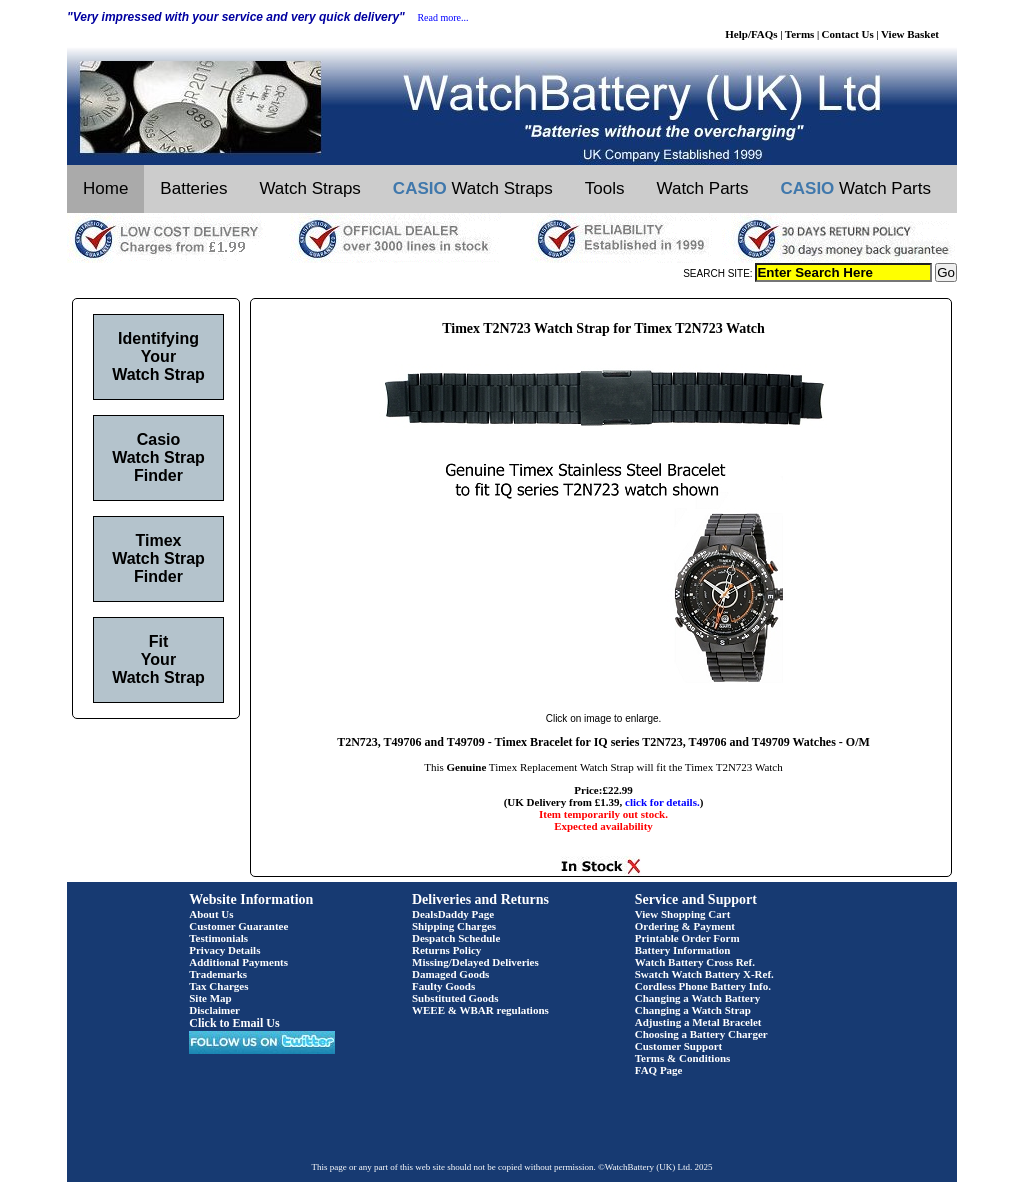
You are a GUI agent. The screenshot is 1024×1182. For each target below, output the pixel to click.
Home (105, 188)
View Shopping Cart (683, 914)
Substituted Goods (455, 998)
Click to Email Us (234, 1023)
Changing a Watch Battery (697, 998)
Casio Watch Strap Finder (158, 457)
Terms (800, 34)
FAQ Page (659, 1070)
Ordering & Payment (685, 926)
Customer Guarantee (238, 926)
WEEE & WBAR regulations (480, 1010)
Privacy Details (224, 950)
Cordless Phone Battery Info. (703, 986)
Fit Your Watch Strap (158, 659)
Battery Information (683, 950)
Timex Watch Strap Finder (158, 558)
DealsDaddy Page (453, 914)
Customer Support (679, 1046)
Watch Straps (309, 188)
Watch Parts (703, 188)
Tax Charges (218, 986)
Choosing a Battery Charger (701, 1034)
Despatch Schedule (456, 938)
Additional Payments (238, 962)
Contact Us (848, 34)
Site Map (210, 998)
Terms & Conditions (683, 1058)
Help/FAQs (751, 34)
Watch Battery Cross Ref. (695, 962)
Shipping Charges (454, 926)
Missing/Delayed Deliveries (475, 962)
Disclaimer (214, 1010)
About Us (211, 914)
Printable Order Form (687, 938)
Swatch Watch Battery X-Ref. (704, 974)
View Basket (910, 34)
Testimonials (218, 938)
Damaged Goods (450, 974)
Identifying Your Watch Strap (158, 356)
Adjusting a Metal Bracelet (698, 1022)
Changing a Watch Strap (693, 1010)
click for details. (662, 802)
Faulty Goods (443, 986)
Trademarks (218, 974)
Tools (605, 188)
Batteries (193, 188)
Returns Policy (446, 950)
